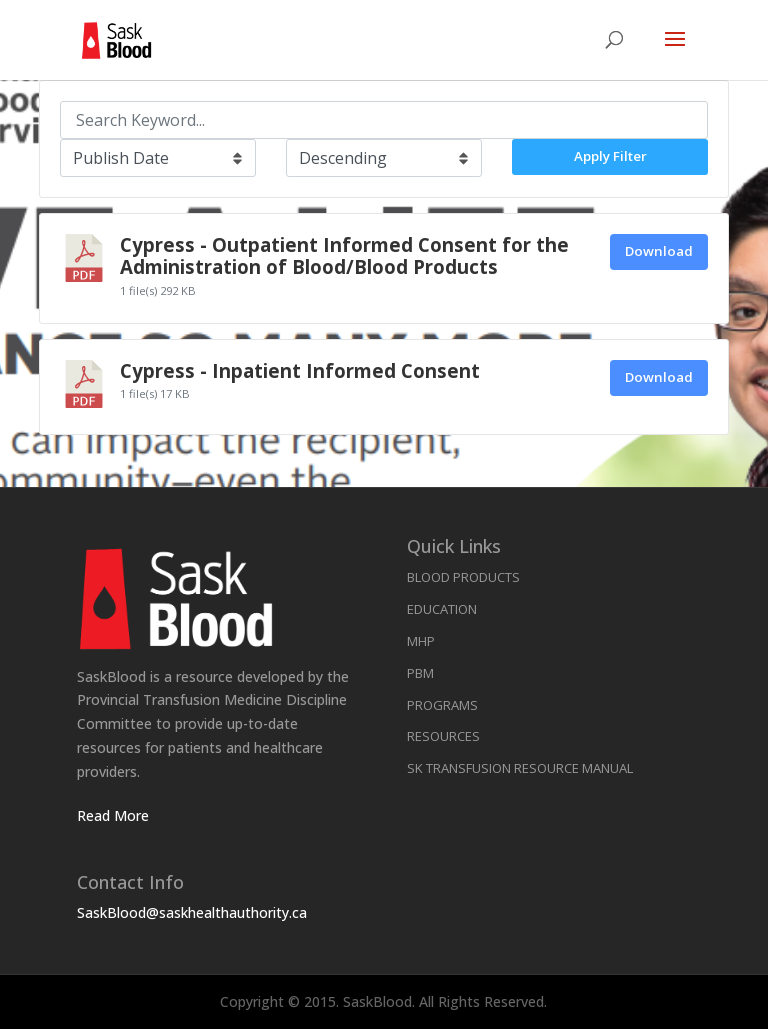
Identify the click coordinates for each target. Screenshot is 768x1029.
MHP (421, 641)
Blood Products (463, 577)
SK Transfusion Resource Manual (520, 768)
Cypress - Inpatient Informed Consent (300, 370)
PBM (420, 673)
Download (659, 251)
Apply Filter (610, 156)
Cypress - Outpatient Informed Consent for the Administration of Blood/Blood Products (344, 255)
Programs (442, 705)
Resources (443, 736)
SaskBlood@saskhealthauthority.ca (192, 912)
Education (442, 609)
